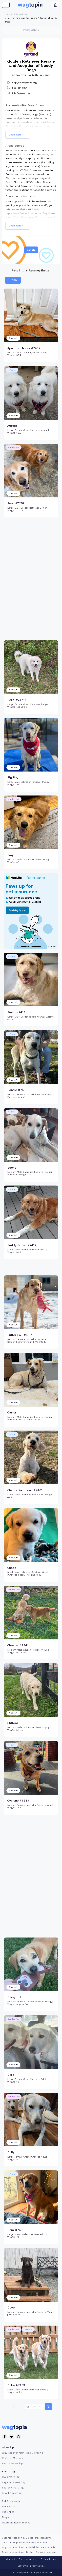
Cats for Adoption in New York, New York (24, 2542)
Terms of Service (28, 2559)
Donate (31, 249)
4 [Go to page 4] (40, 2406)
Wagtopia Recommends (16, 2522)
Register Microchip (13, 2458)
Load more (16, 134)
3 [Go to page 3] (34, 2406)
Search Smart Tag (13, 2487)
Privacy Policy (48, 2559)
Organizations (20, 14)
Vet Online (8, 2511)
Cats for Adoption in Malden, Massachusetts (26, 2537)
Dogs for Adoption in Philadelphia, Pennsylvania (28, 2547)
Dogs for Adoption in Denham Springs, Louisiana (29, 2552)
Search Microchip (12, 2463)
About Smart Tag (12, 2493)
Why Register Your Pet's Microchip (22, 2452)
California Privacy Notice (31, 2566)
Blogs (5, 2517)
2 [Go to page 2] (28, 2406)
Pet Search (8, 2506)
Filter (13, 280)
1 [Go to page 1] (22, 2406)
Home (7, 14)
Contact (10, 2559)
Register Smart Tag (13, 2482)
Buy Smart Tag (11, 2476)
